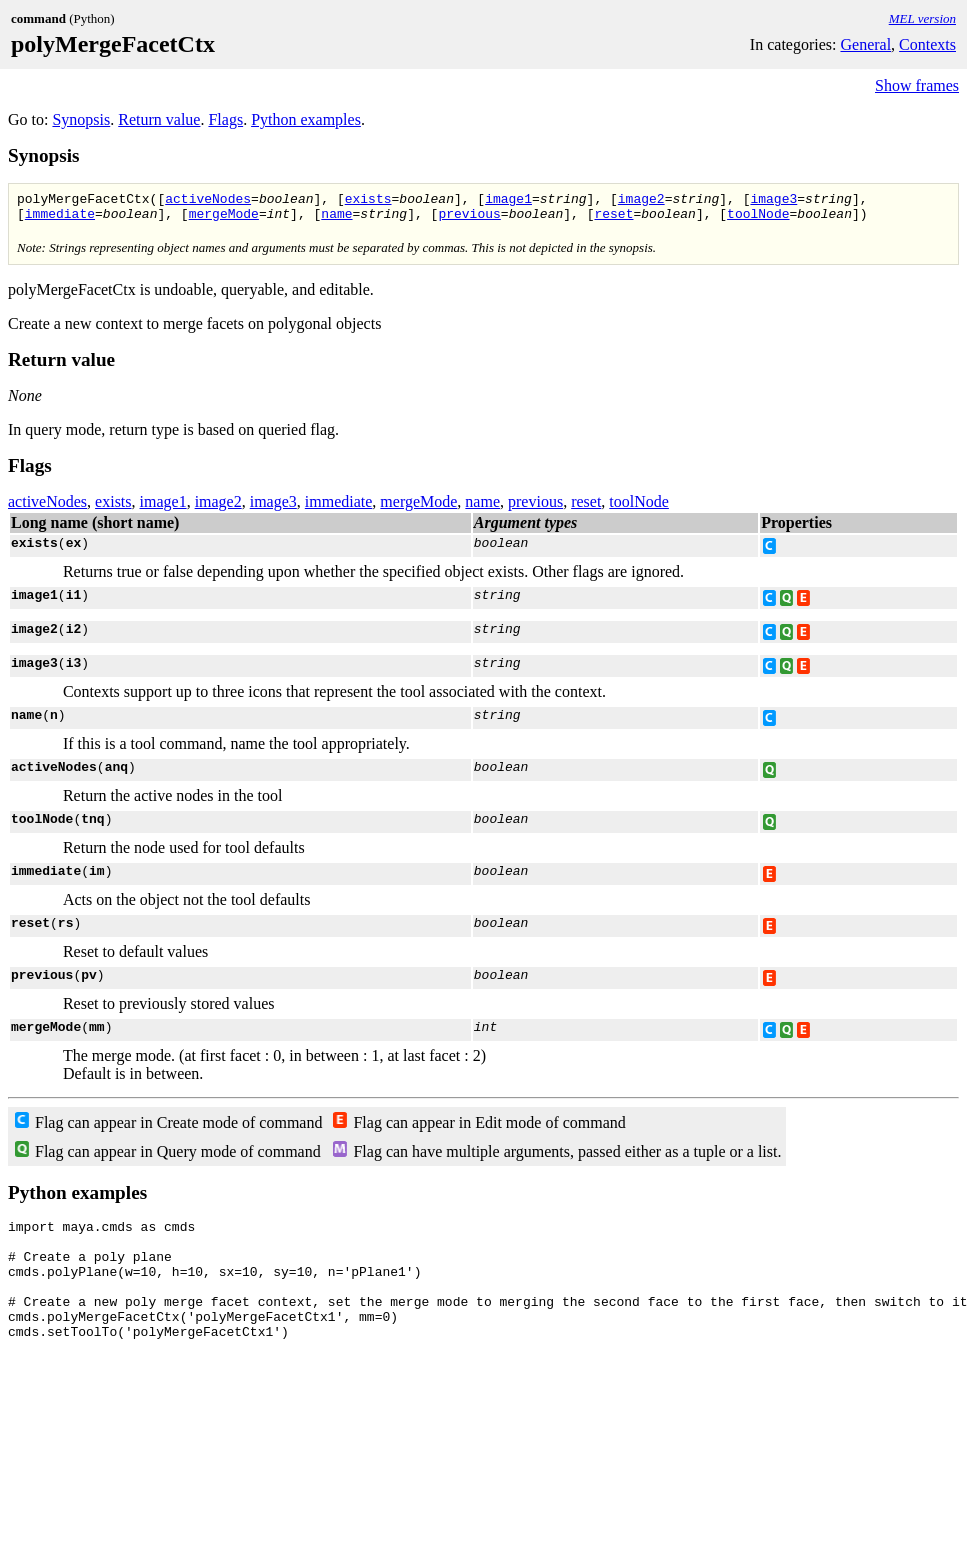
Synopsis (81, 119)
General (865, 44)
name (336, 219)
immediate (60, 219)
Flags (225, 119)
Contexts (927, 44)
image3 (773, 201)
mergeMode (224, 219)
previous (469, 219)
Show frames (917, 85)
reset (613, 219)
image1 (508, 201)
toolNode (758, 219)
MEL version (922, 18)
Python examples (306, 119)
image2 (641, 201)
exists (368, 201)
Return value (159, 119)
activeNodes (208, 201)
